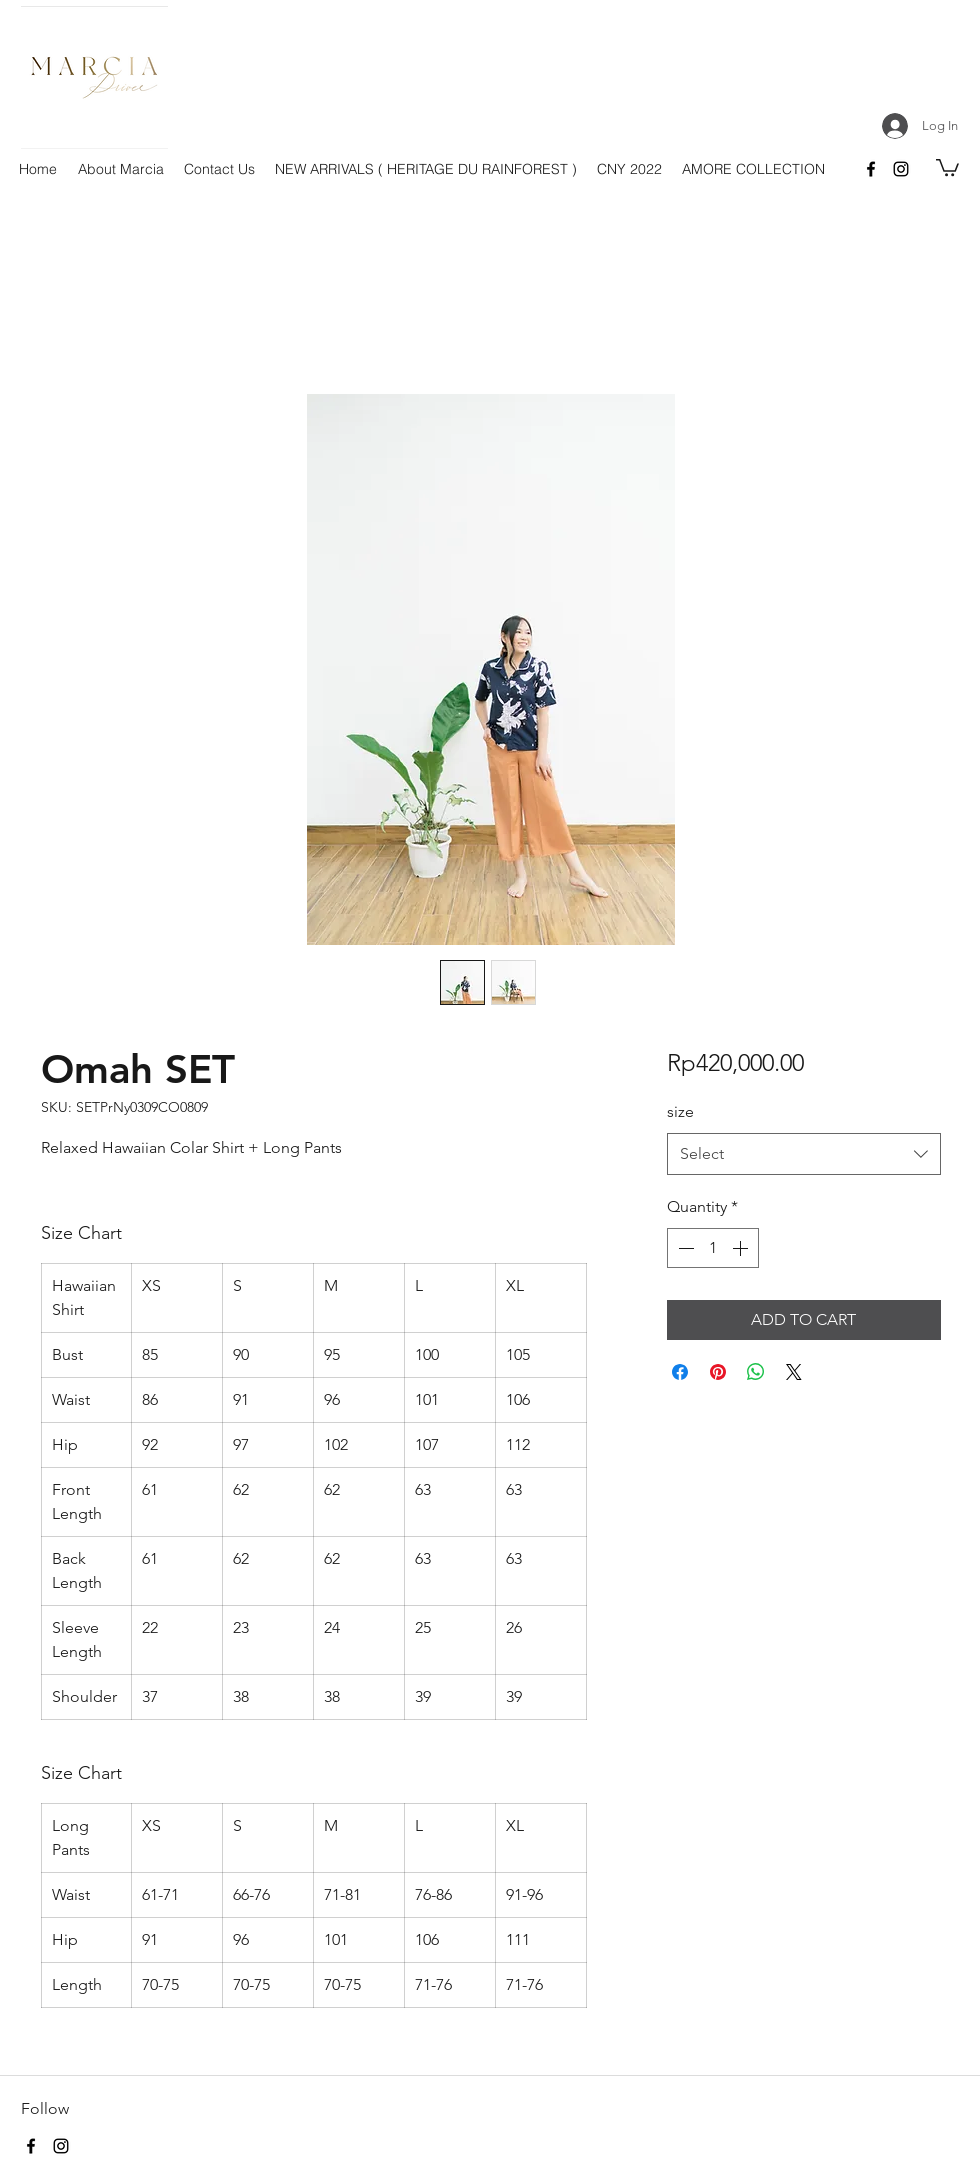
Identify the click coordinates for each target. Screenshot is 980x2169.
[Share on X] (794, 1372)
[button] (947, 166)
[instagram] (901, 169)
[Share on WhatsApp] (756, 1372)
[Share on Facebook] (680, 1372)
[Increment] (742, 1248)
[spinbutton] (713, 1248)
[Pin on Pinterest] (718, 1372)
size (680, 1111)
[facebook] (871, 169)
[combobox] (803, 1154)
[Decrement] (684, 1248)
